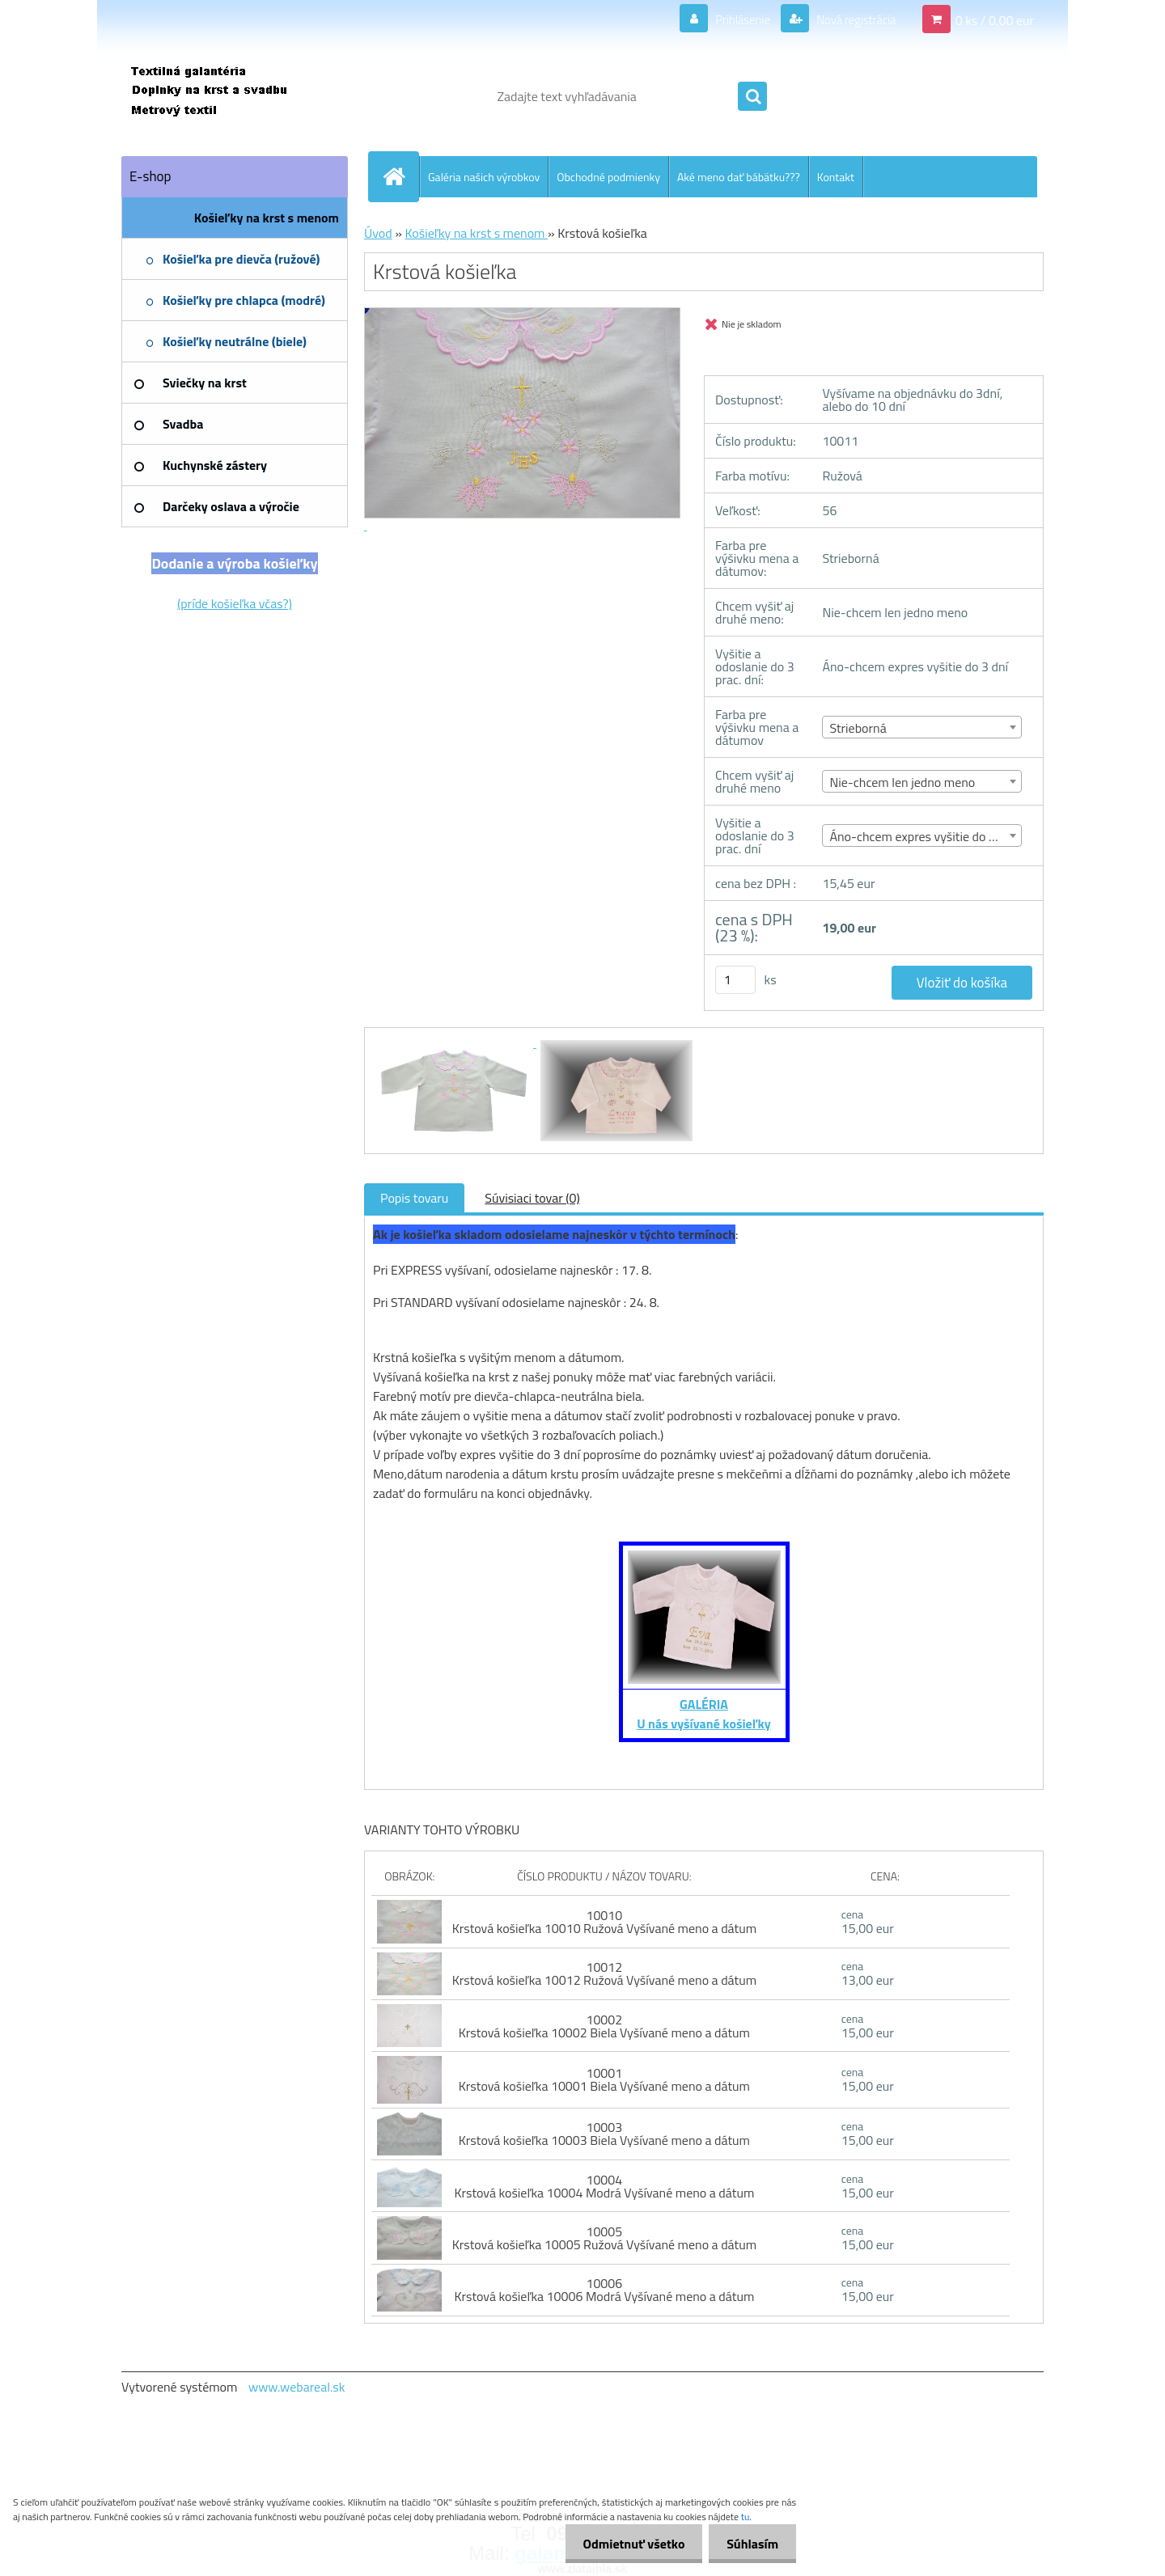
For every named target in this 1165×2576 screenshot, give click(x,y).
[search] (752, 97)
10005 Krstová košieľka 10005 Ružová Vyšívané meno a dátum (604, 2238)
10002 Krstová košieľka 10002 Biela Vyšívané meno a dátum (604, 2026)
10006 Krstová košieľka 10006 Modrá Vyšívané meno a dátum (604, 2290)
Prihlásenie (732, 19)
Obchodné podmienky (608, 176)
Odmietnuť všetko (626, 2543)
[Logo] (232, 96)
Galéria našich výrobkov (484, 176)
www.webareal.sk (296, 2386)
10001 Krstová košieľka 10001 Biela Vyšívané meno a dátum (604, 2079)
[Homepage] (400, 176)
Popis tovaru (414, 1198)
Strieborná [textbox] (857, 728)
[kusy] (735, 980)
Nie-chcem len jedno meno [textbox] (902, 782)
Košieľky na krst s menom (476, 233)
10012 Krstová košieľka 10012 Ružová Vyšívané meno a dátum (604, 1973)
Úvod (378, 233)
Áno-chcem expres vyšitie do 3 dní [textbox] (922, 836)
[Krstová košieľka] (454, 1042)
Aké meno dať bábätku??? (738, 176)
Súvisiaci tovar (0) (532, 1198)
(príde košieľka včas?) (234, 603)
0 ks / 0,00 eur (994, 19)
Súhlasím (750, 2543)
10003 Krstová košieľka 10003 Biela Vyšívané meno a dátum (604, 2133)
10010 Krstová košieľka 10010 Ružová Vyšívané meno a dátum (604, 1922)
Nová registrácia (851, 19)
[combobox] (922, 727)
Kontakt (835, 176)
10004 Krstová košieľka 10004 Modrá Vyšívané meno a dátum (604, 2186)
